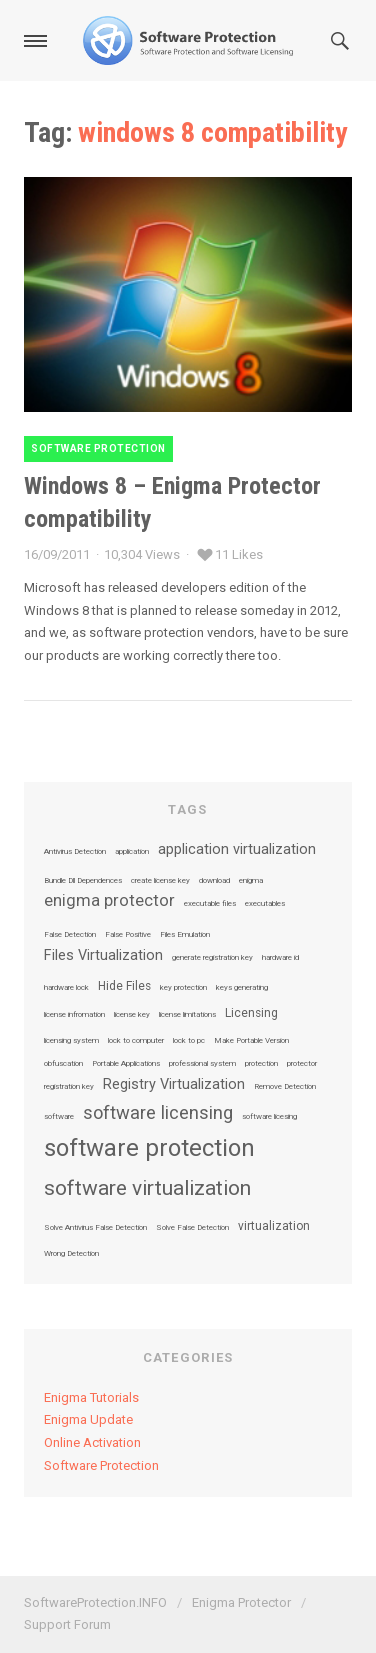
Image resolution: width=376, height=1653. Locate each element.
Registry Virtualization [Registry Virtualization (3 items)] (174, 1085)
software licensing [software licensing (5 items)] (158, 1113)
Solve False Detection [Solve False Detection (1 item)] (192, 1228)
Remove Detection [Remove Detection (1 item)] (285, 1087)
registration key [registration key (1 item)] (69, 1087)
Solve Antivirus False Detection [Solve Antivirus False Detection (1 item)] (95, 1228)
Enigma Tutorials (91, 1397)
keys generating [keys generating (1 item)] (242, 988)
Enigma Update (88, 1419)
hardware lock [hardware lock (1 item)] (66, 988)
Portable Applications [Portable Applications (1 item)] (126, 1064)
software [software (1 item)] (59, 1117)
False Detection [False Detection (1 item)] (70, 935)
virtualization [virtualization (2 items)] (274, 1227)
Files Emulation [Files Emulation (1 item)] (185, 935)
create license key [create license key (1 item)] (160, 881)
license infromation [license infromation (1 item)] (74, 1015)
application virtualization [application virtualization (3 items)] (237, 850)
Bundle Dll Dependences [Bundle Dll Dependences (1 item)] (83, 881)
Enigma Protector (241, 1602)
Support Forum (67, 1624)
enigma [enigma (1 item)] (251, 881)
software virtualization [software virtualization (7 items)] (147, 1188)
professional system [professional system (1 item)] (202, 1064)
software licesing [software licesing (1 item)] (269, 1117)
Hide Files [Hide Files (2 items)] (124, 987)
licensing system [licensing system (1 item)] (71, 1041)
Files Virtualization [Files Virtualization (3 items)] (103, 956)
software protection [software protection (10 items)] (149, 1148)
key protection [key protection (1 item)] (183, 988)
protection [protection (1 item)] (261, 1064)
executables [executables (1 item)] (265, 904)
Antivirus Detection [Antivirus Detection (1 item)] (75, 852)
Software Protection (98, 448)
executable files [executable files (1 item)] (210, 904)
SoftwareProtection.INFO (95, 1602)
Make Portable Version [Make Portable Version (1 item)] (251, 1041)
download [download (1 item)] (214, 881)
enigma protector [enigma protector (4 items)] (109, 901)
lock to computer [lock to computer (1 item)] (136, 1041)
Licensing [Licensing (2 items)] (251, 1014)
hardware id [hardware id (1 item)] (280, 958)
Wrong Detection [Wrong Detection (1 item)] (71, 1254)
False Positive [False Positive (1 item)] (128, 935)
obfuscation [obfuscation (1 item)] (63, 1064)
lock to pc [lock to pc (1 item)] (189, 1041)
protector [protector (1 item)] (302, 1064)
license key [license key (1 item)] (132, 1015)
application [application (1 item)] (132, 852)
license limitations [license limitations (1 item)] (187, 1015)
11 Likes (239, 554)
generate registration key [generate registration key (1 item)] (212, 958)
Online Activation (92, 1442)
